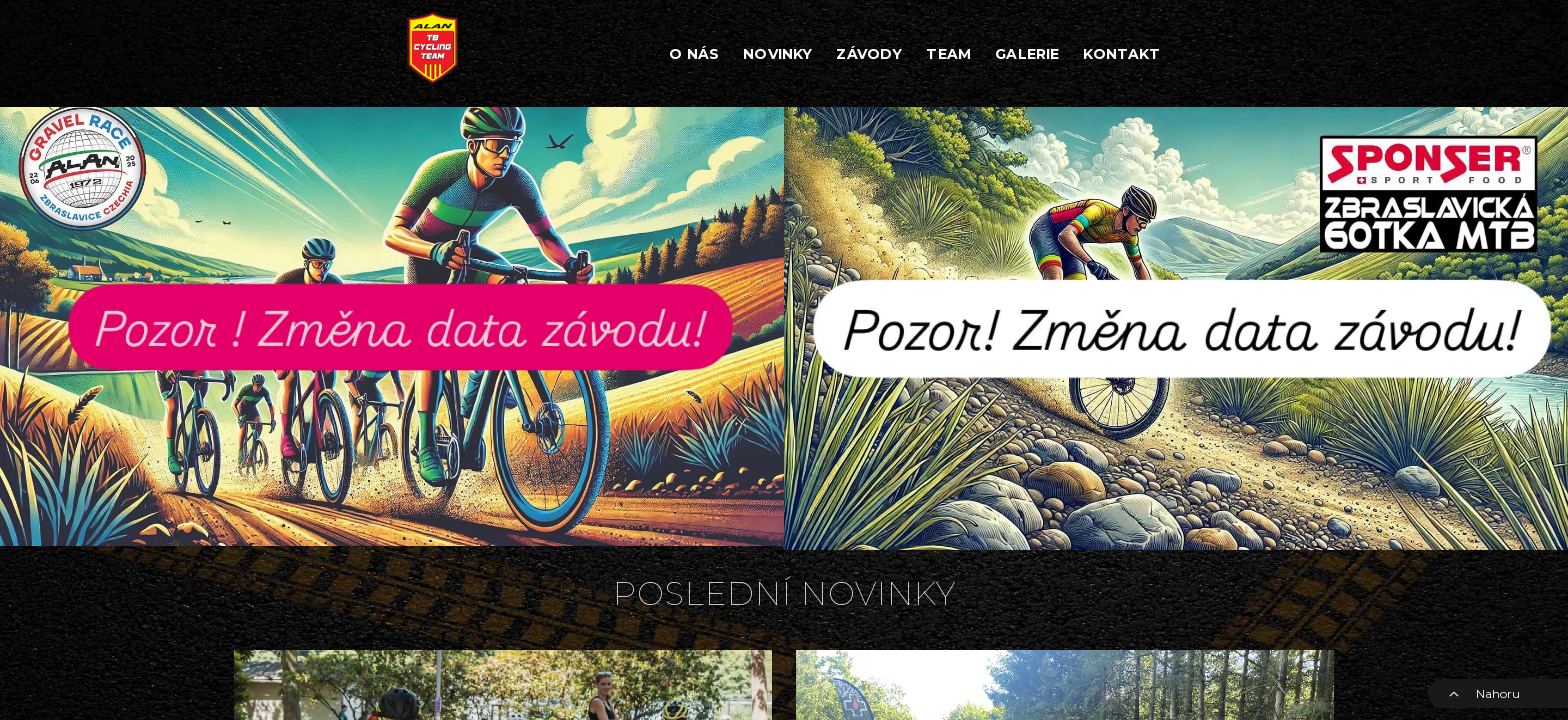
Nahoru (1484, 693)
